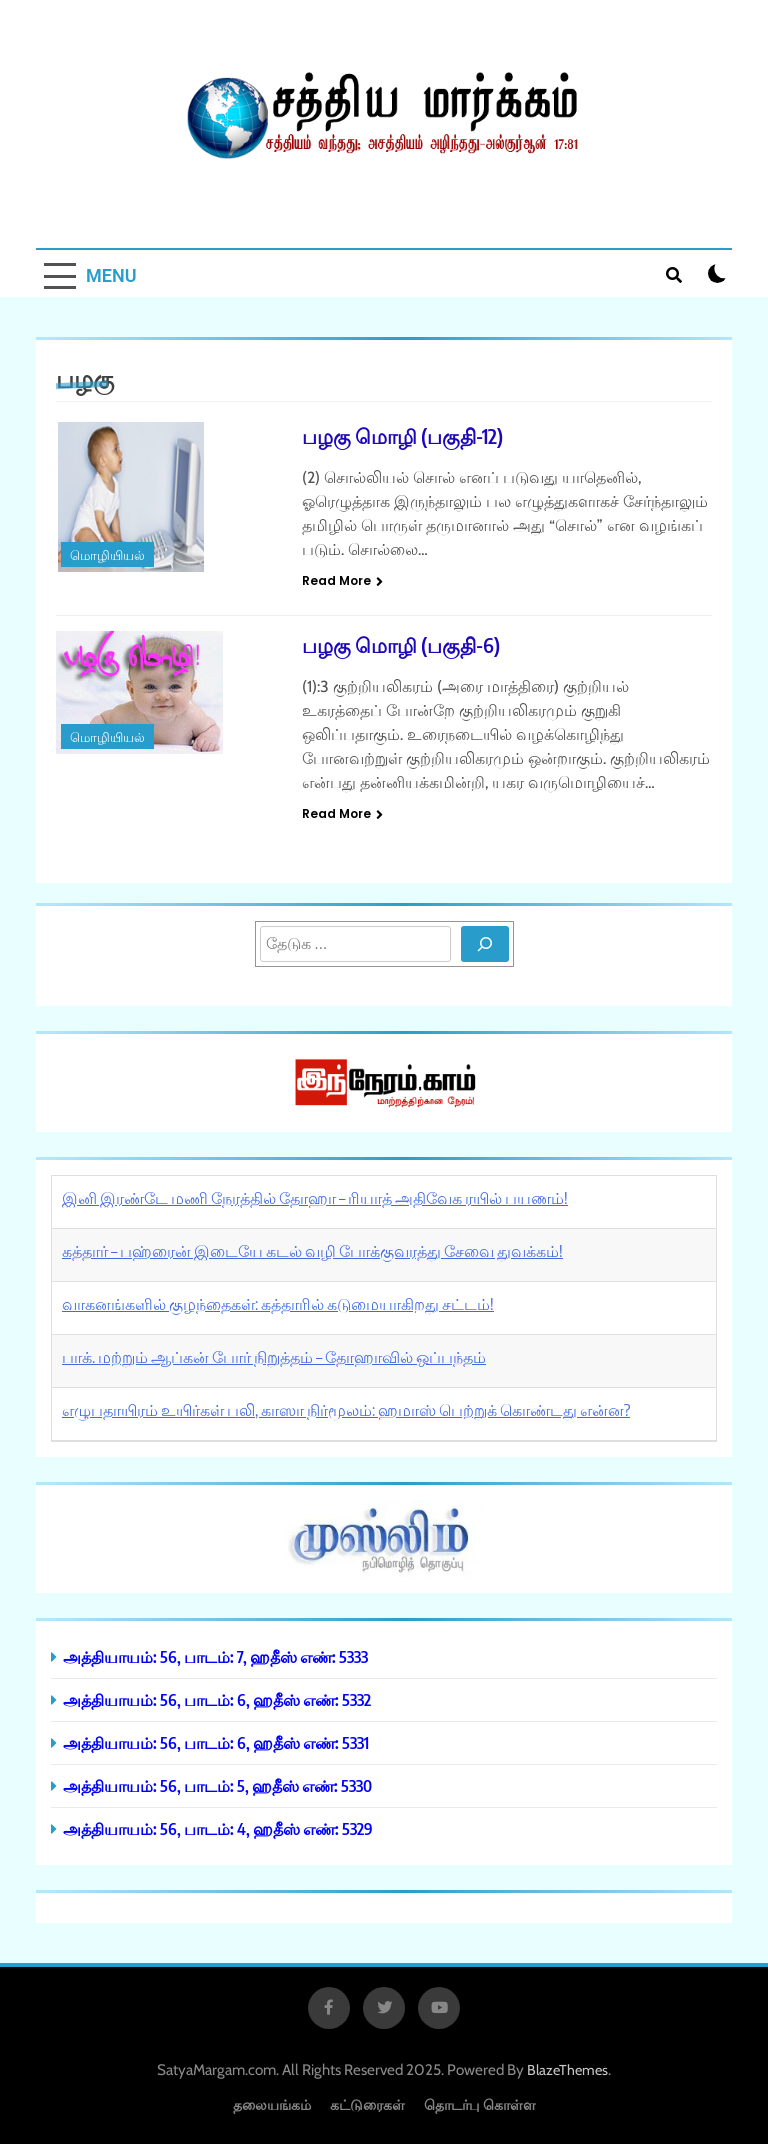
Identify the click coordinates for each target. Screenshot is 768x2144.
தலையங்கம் (272, 2104)
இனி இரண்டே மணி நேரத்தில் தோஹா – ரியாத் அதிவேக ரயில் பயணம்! (315, 1198)
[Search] (485, 944)
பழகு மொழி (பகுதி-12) (402, 435)
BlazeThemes (567, 2070)
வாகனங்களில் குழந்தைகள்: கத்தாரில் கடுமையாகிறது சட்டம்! (278, 1304)
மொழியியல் (107, 555)
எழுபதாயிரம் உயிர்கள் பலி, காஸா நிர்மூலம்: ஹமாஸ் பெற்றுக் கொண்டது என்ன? (346, 1410)
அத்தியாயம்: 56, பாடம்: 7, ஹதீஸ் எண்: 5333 (215, 1656)
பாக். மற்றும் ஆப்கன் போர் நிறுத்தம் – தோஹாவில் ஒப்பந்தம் (274, 1357)
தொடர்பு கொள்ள (480, 2104)
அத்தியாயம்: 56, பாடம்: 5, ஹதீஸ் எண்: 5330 (217, 1785)
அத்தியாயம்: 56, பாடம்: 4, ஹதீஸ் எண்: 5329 (218, 1828)
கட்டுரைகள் (367, 2104)
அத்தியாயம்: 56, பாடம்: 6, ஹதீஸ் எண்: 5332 (217, 1699)
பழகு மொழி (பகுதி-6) (401, 644)
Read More (342, 580)
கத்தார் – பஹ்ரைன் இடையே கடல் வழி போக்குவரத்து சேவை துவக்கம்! (312, 1251)
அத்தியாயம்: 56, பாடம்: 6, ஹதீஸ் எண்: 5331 (216, 1742)
